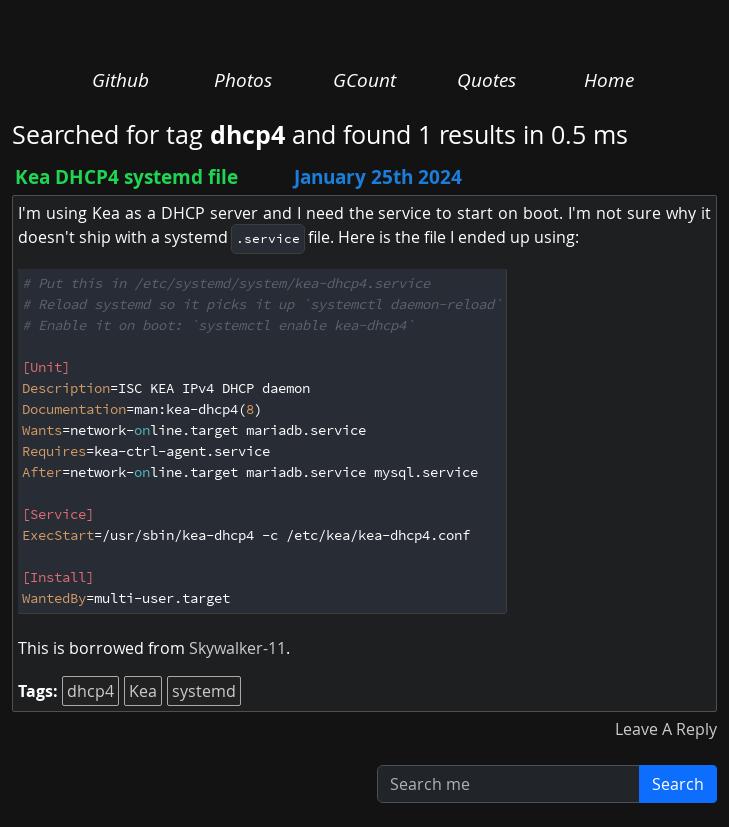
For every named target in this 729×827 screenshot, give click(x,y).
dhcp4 (90, 691)
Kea (143, 691)
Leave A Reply (666, 729)
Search (678, 784)
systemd (204, 691)
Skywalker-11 (237, 648)
